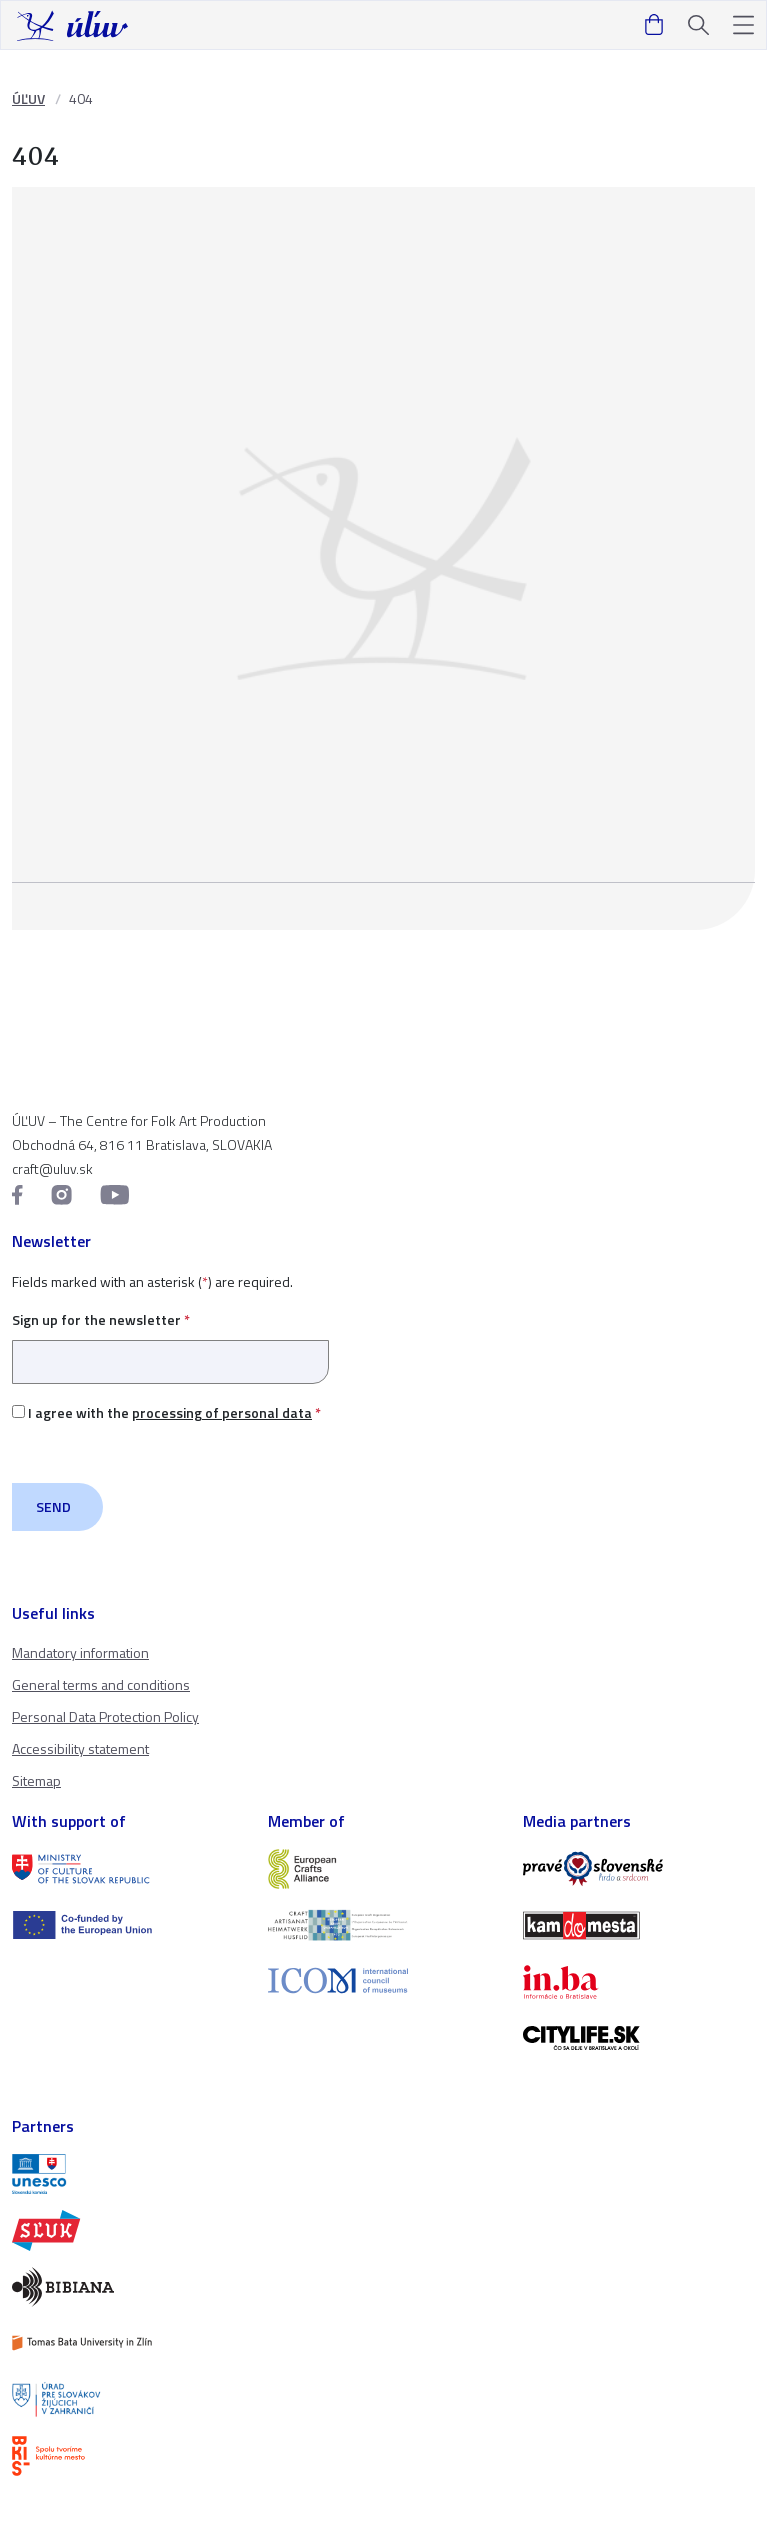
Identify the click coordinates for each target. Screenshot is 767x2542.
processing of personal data (222, 1412)
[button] (743, 25)
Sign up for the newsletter (170, 1340)
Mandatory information (80, 1652)
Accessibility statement (80, 1748)
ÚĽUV (28, 98)
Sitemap (36, 1780)
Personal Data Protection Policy (105, 1716)
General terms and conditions (101, 1684)
